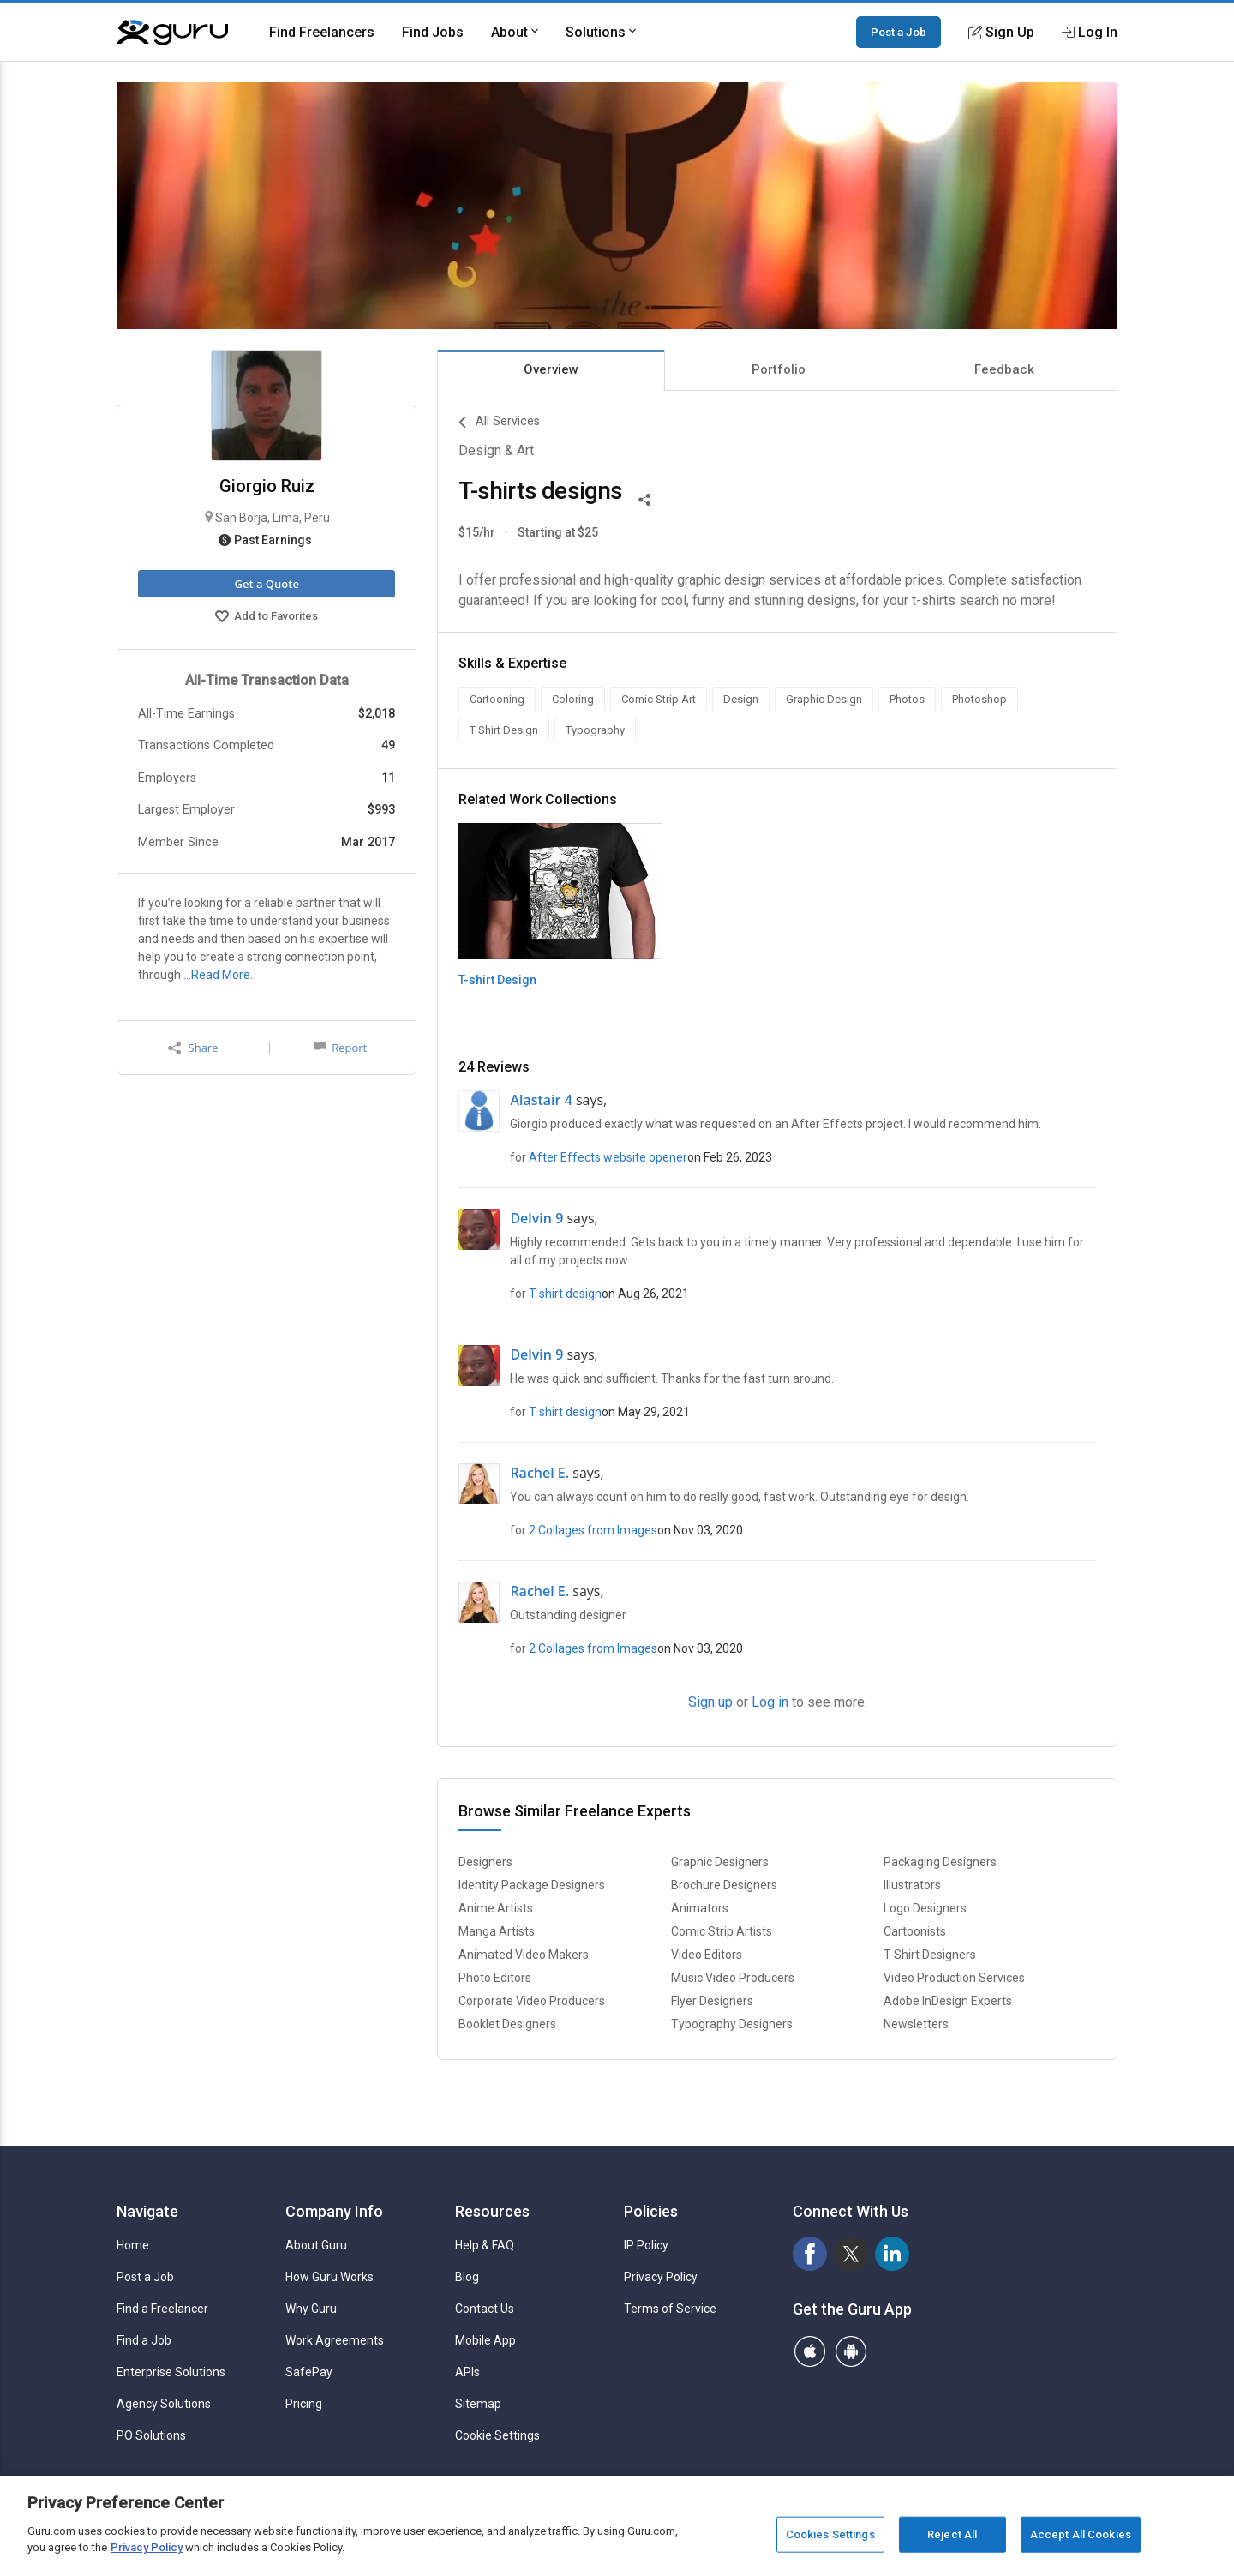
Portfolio (779, 369)
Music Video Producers (732, 1978)
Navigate (147, 2211)
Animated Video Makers (523, 1954)
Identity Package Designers (531, 1885)
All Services (499, 422)
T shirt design (565, 1293)
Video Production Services (954, 1978)
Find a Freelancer (162, 2308)
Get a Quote (266, 583)
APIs (467, 2372)
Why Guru (311, 2308)
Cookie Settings (497, 2435)
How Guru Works (329, 2277)
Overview (551, 369)
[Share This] (644, 498)
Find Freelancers (321, 32)
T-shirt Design (497, 980)
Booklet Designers (507, 2024)
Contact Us (484, 2308)
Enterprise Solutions (171, 2372)
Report (340, 1047)
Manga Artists (496, 1931)
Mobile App (485, 2340)
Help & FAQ (484, 2245)
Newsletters (916, 2024)
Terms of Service (670, 2308)
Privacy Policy (661, 2277)
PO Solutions (151, 2435)
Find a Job (144, 2340)
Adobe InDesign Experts (948, 2001)
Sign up (710, 1702)
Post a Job (898, 32)
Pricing (303, 2404)
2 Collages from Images (593, 1530)
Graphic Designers (720, 1862)
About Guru (316, 2245)
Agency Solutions (164, 2404)
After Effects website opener (608, 1157)
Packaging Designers (940, 1862)
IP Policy (646, 2245)
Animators (699, 1908)
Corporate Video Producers (531, 2001)
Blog (467, 2277)
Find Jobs (433, 32)
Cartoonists (915, 1931)
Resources (492, 2211)
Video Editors (706, 1954)
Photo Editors (494, 1978)
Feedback (1004, 369)
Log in (770, 1702)
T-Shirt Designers (930, 1954)
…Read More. (218, 975)
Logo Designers (925, 1908)
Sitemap (478, 2404)
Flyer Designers (712, 2001)
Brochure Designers (724, 1885)
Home (133, 2245)
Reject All (952, 2534)
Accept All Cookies (1080, 2534)
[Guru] (172, 32)
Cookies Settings (830, 2534)
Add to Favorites (266, 618)
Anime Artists (495, 1908)
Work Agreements (334, 2340)
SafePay (308, 2372)
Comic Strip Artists (721, 1931)
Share (193, 1048)
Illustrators (912, 1885)
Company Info (334, 2211)
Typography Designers (732, 2024)
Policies (651, 2211)
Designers (485, 1862)
